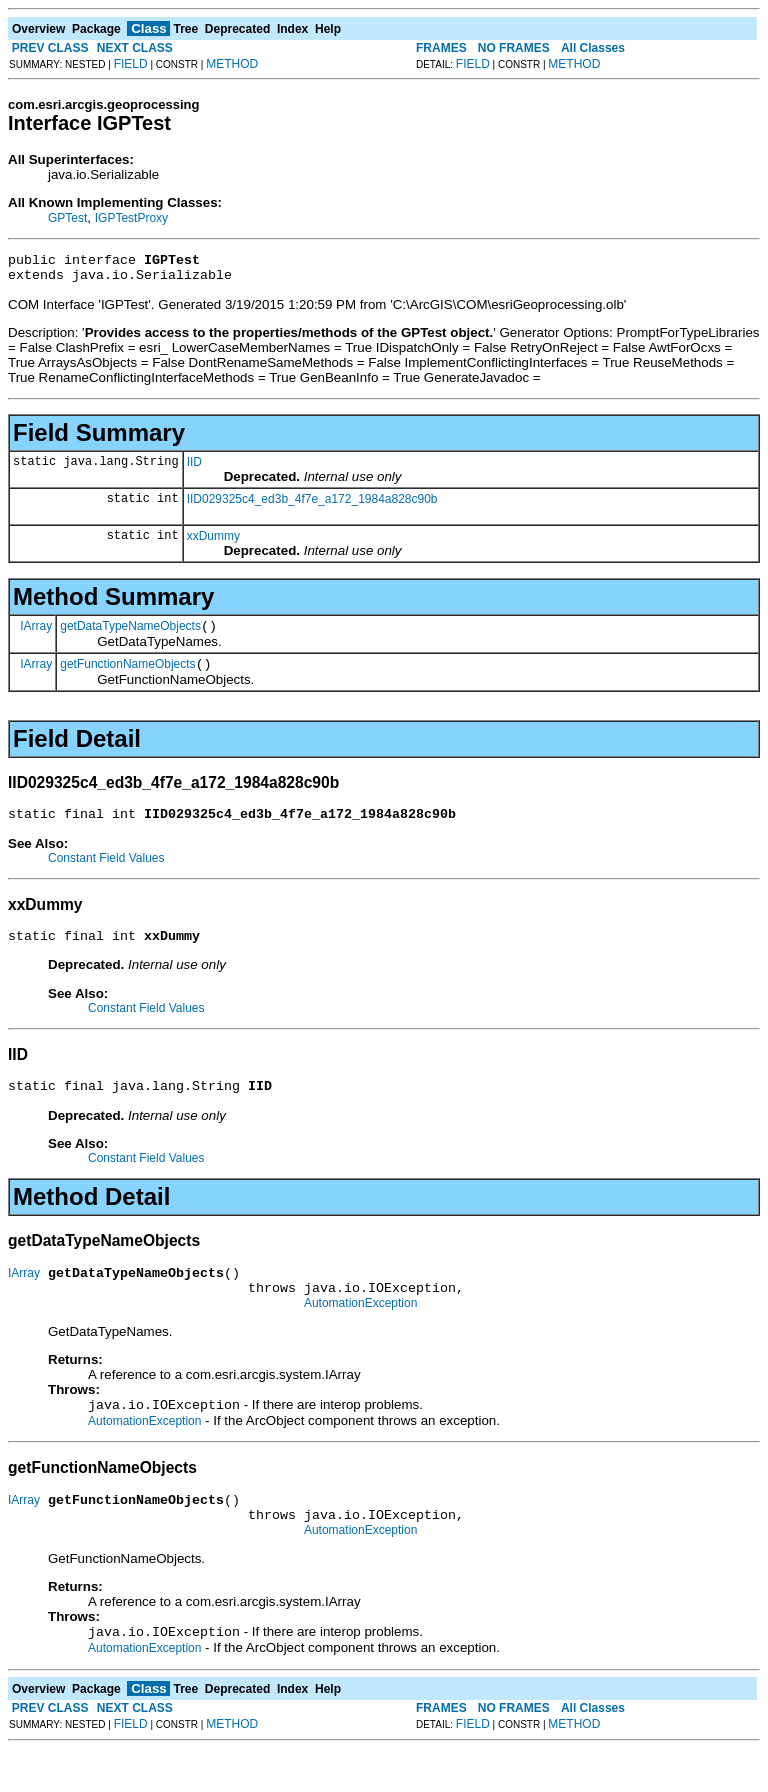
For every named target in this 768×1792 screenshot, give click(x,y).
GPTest (67, 218)
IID (194, 468)
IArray (36, 634)
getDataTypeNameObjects (130, 635)
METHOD (232, 64)
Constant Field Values (106, 873)
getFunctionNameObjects (127, 676)
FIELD (131, 64)
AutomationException (360, 1333)
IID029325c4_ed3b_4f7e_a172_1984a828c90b (312, 505)
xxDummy (213, 542)
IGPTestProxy (131, 218)
